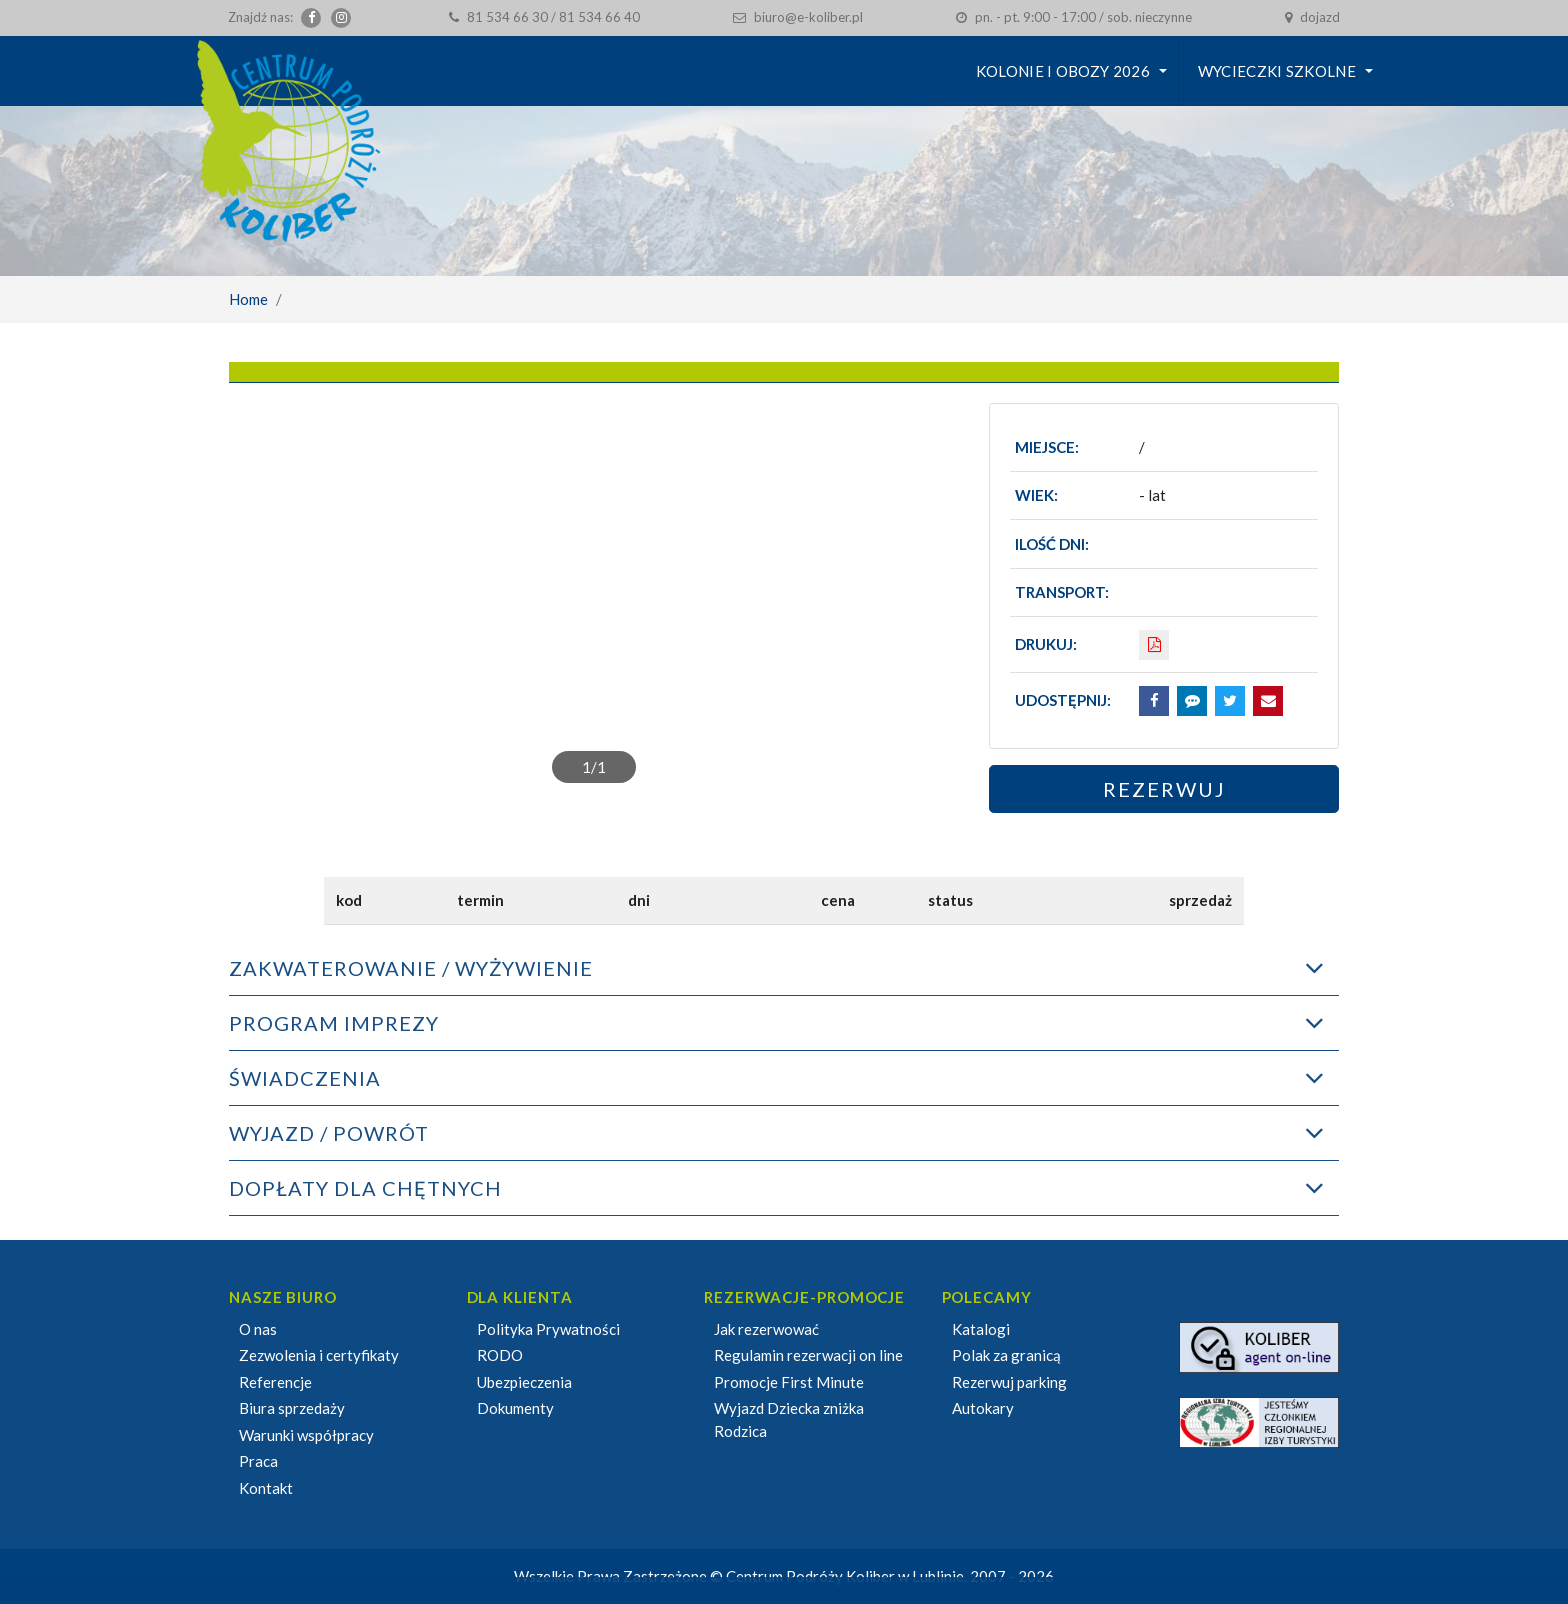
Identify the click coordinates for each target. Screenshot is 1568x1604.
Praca (258, 1461)
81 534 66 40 (599, 17)
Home (248, 299)
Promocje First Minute (789, 1382)
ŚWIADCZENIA (305, 1078)
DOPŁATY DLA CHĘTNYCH (365, 1188)
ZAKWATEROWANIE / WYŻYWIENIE (411, 968)
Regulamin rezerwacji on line (808, 1355)
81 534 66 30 (507, 17)
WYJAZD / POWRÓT (329, 1133)
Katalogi (981, 1329)
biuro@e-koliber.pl (808, 17)
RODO (500, 1355)
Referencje (275, 1382)
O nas (258, 1329)
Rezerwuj (1164, 789)
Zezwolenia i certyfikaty (319, 1355)
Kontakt (266, 1488)
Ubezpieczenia (524, 1382)
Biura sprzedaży (292, 1408)
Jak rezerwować (766, 1329)
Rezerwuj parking (1009, 1382)
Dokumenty (515, 1408)
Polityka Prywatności (548, 1329)
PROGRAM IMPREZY (334, 1023)
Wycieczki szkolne (1277, 71)
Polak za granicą (1006, 1355)
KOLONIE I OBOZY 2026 (1063, 71)
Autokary (983, 1408)
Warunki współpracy (306, 1435)
